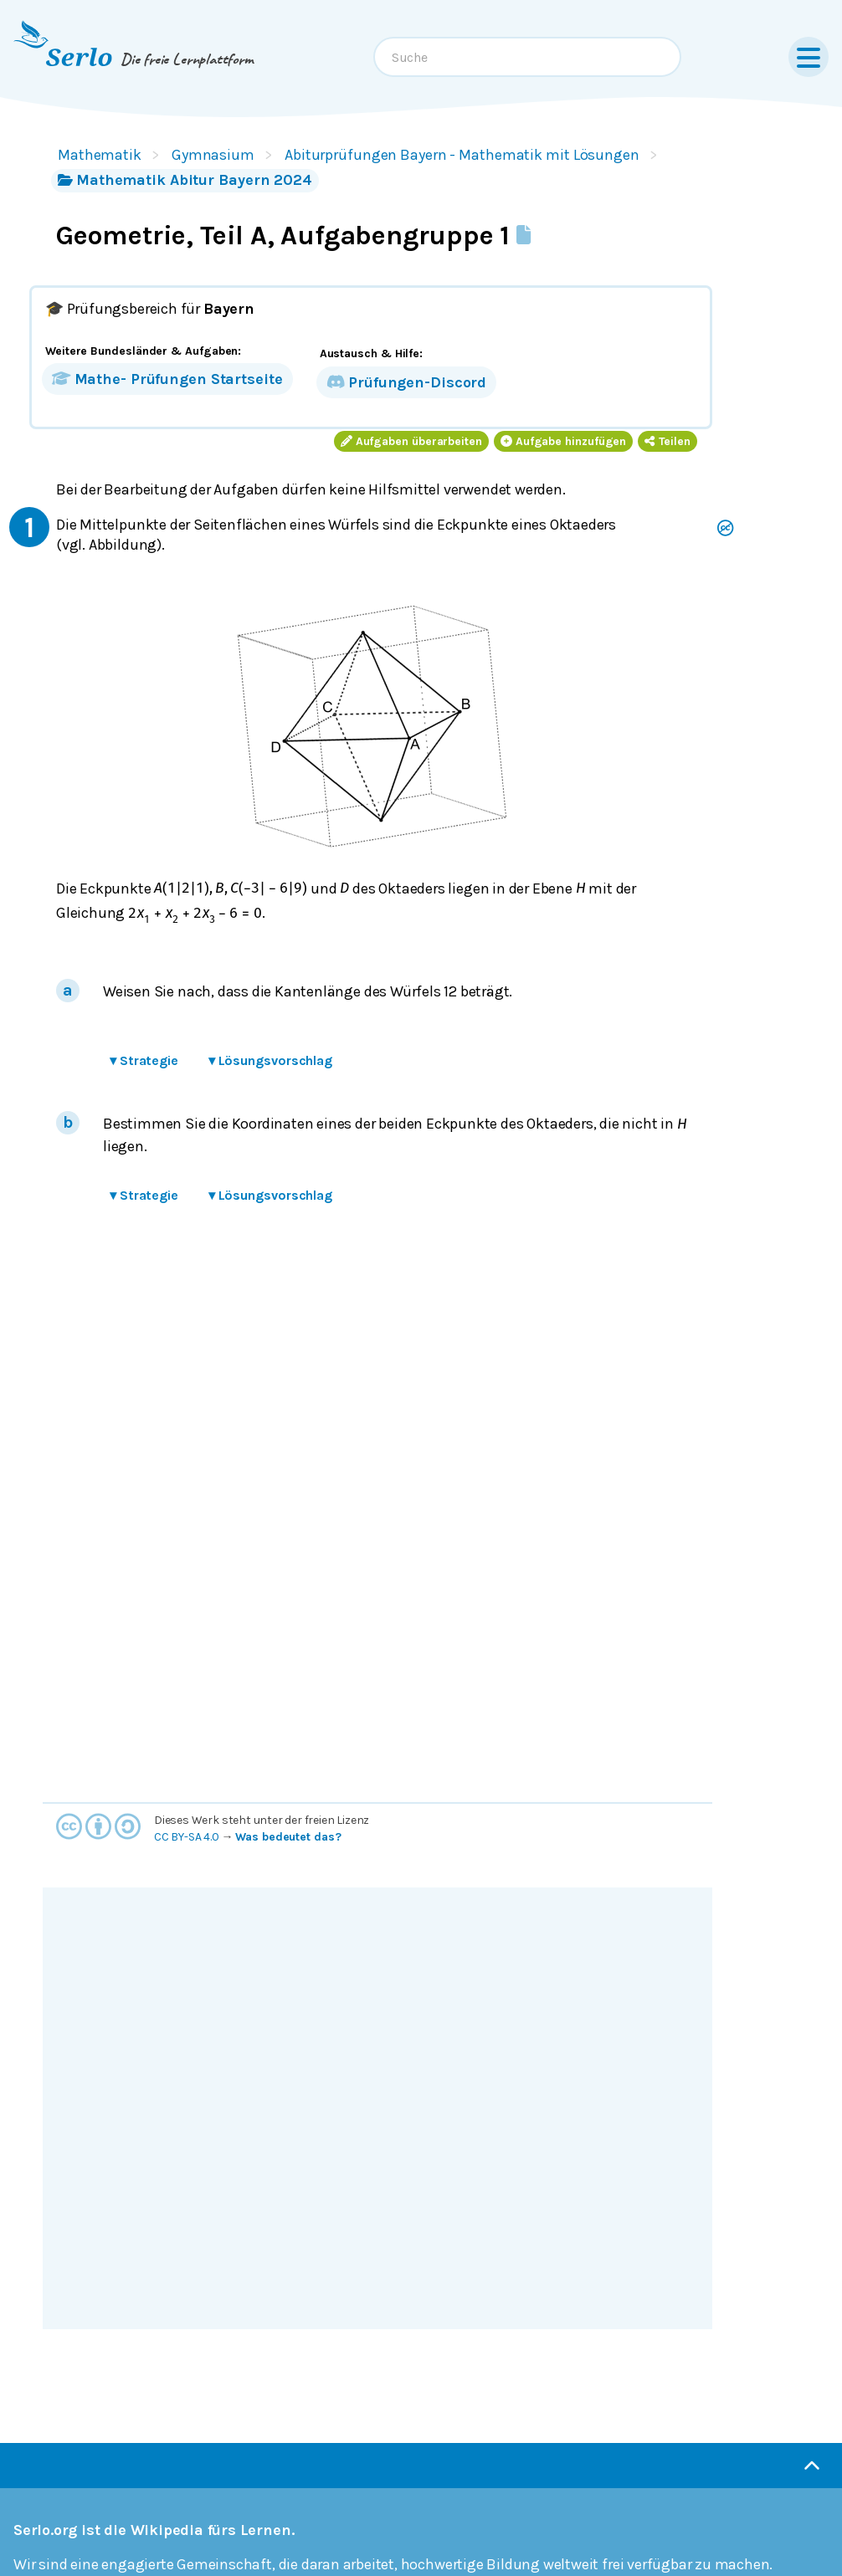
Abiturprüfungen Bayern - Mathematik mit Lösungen (462, 155)
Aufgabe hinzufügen (563, 441)
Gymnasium (213, 155)
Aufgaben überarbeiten (411, 441)
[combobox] (527, 57)
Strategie (144, 1060)
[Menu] (808, 57)
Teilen (667, 441)
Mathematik (99, 155)
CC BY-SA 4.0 (186, 1837)
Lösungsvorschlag (270, 1060)
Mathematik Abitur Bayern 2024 (185, 180)
